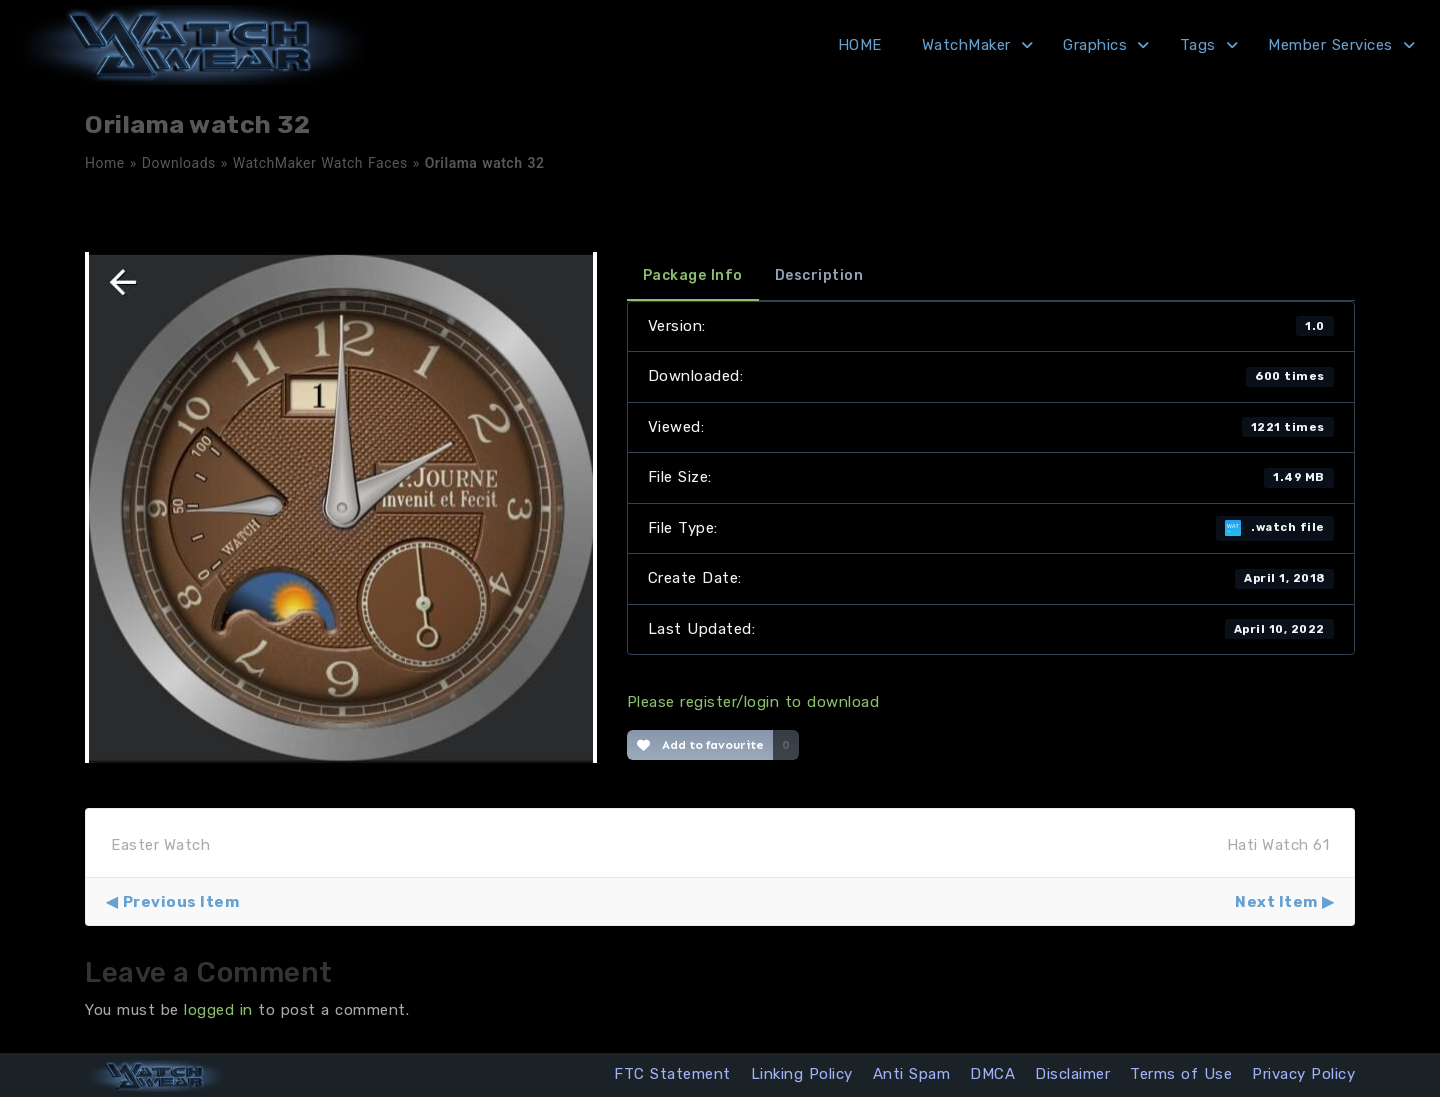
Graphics (1095, 45)
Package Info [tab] (693, 275)
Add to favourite (700, 745)
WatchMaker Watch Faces (320, 163)
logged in (218, 1010)
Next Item (1276, 902)
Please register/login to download (753, 702)
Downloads (179, 163)
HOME (860, 45)
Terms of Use (1181, 1074)
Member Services (1330, 45)
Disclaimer (1072, 1074)
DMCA (992, 1074)
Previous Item (181, 902)
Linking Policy (802, 1074)
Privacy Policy (1303, 1074)
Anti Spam (912, 1074)
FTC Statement (672, 1074)
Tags (1198, 45)
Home (105, 163)
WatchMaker (966, 45)
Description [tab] (819, 275)
